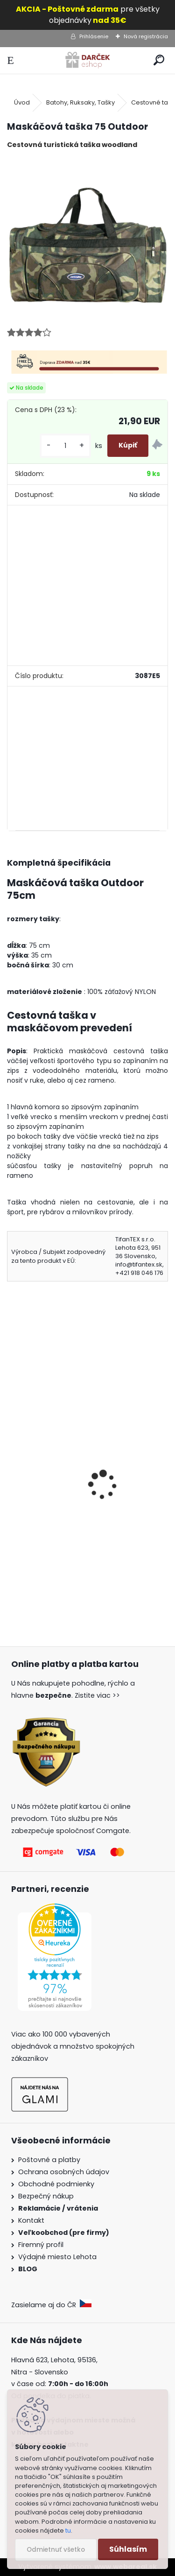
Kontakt (32, 2220)
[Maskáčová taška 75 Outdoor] (87, 237)
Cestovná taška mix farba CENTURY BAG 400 (87, 1506)
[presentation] (11, 1472)
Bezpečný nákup (46, 2196)
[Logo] (87, 60)
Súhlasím (128, 2549)
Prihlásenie (93, 36)
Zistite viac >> (97, 1695)
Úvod (22, 102)
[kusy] (65, 446)
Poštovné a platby (49, 2159)
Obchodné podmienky (56, 2184)
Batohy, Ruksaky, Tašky (80, 102)
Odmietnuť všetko (56, 2549)
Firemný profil (41, 2244)
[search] (159, 60)
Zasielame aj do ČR (51, 2305)
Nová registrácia (146, 36)
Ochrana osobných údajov (63, 2172)
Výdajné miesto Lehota (57, 2256)
